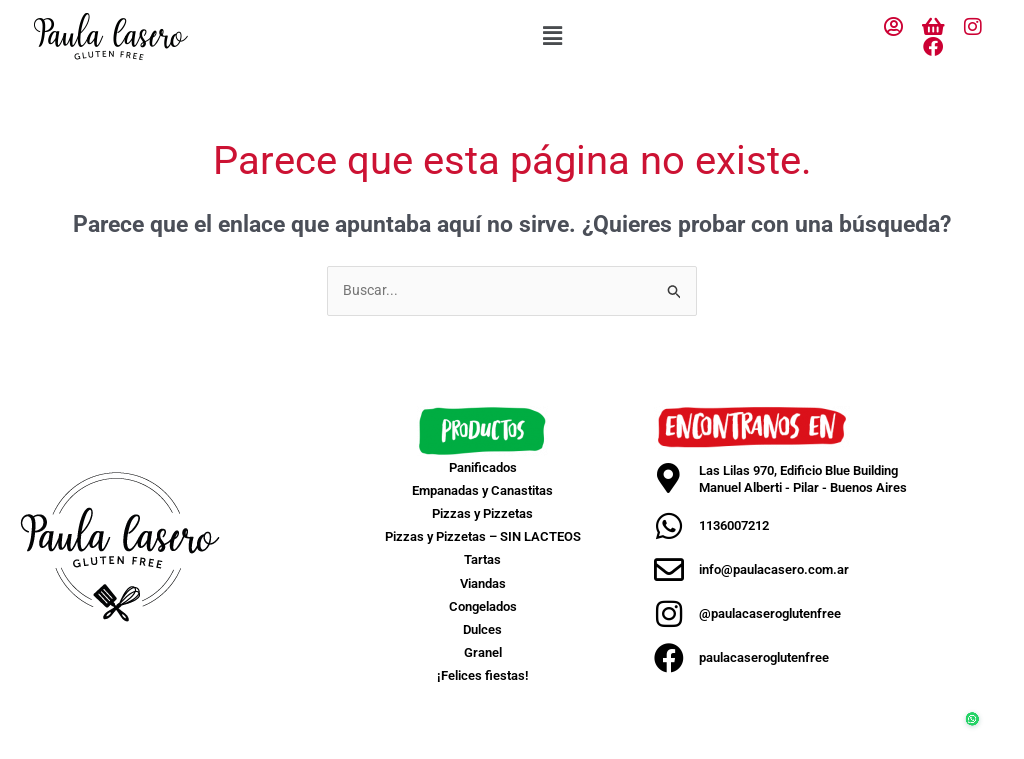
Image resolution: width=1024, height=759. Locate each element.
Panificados (483, 468)
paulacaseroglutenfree (764, 658)
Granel (483, 654)
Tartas (482, 561)
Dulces (482, 630)
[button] (552, 36)
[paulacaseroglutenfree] (669, 659)
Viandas (483, 584)
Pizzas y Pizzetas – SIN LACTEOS (483, 538)
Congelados (483, 607)
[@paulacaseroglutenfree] (669, 615)
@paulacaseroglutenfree (770, 614)
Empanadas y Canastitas (482, 491)
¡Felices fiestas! (482, 677)
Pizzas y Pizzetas (482, 514)
